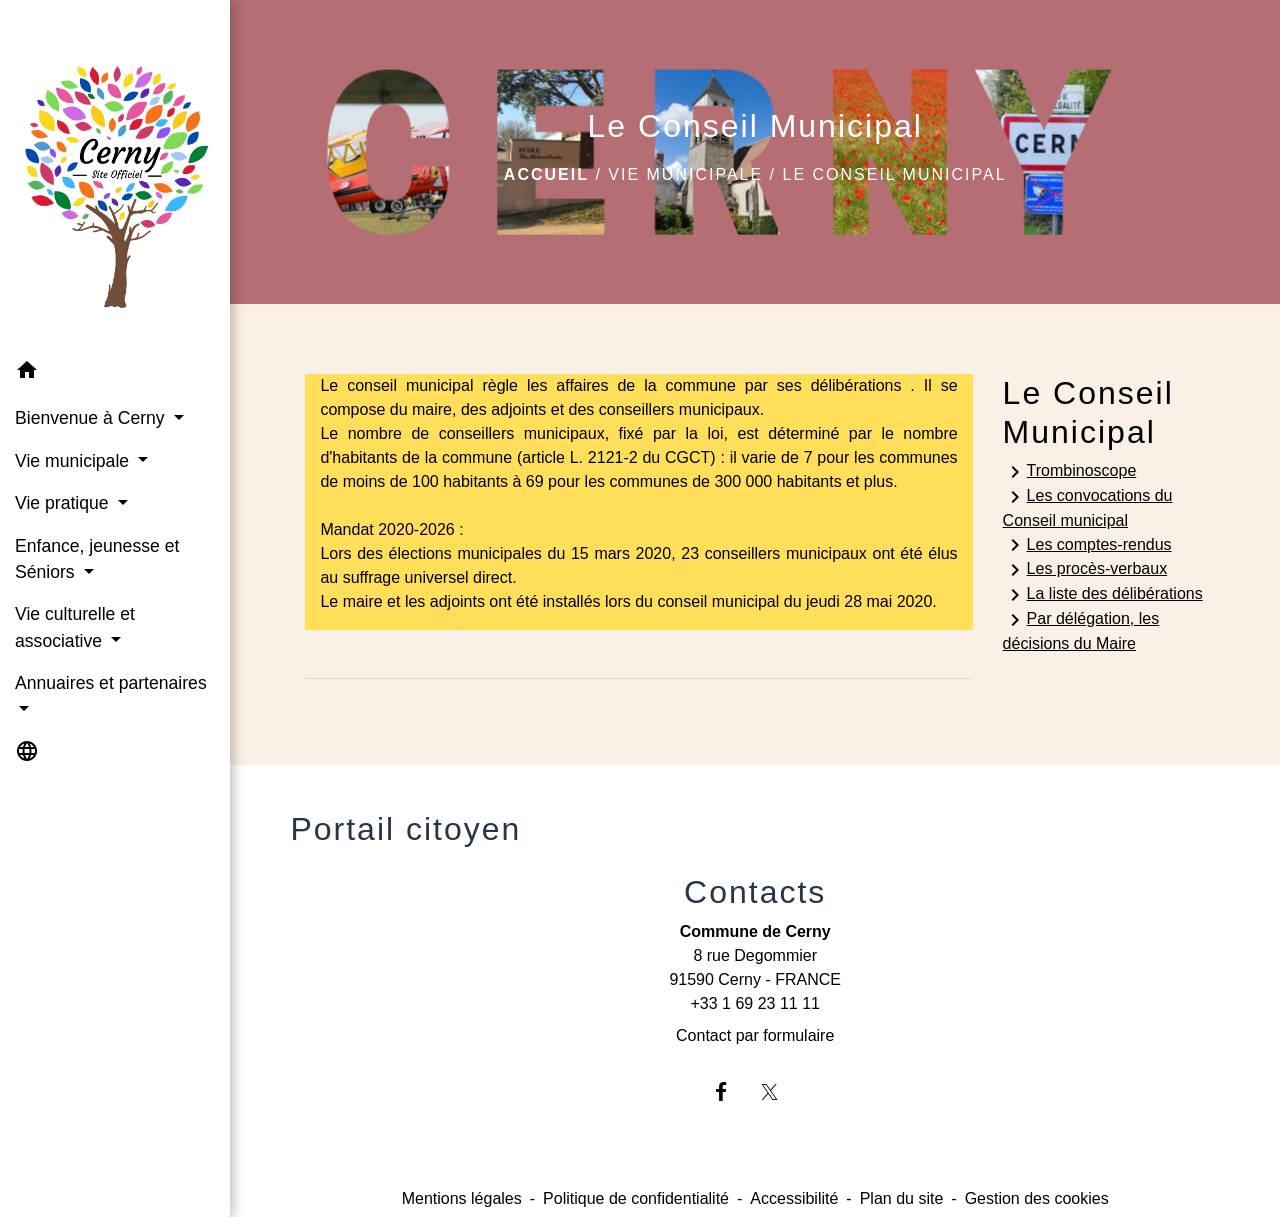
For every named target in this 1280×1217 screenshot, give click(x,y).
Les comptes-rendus (1087, 545)
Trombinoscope (1070, 472)
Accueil (546, 174)
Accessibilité (794, 1198)
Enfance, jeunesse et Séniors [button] (97, 559)
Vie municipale (685, 174)
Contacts (755, 892)
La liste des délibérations (1103, 595)
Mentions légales (462, 1198)
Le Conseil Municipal (894, 174)
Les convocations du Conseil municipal (1088, 507)
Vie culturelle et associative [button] (75, 627)
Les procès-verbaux (1085, 570)
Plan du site (902, 1198)
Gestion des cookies (1037, 1198)
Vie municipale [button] (74, 461)
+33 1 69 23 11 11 (754, 1003)
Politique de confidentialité (636, 1198)
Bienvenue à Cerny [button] (92, 418)
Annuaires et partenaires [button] (111, 683)
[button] (115, 373)
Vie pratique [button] (64, 503)
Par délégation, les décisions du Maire (1081, 630)
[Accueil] (115, 174)
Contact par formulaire (755, 1035)
